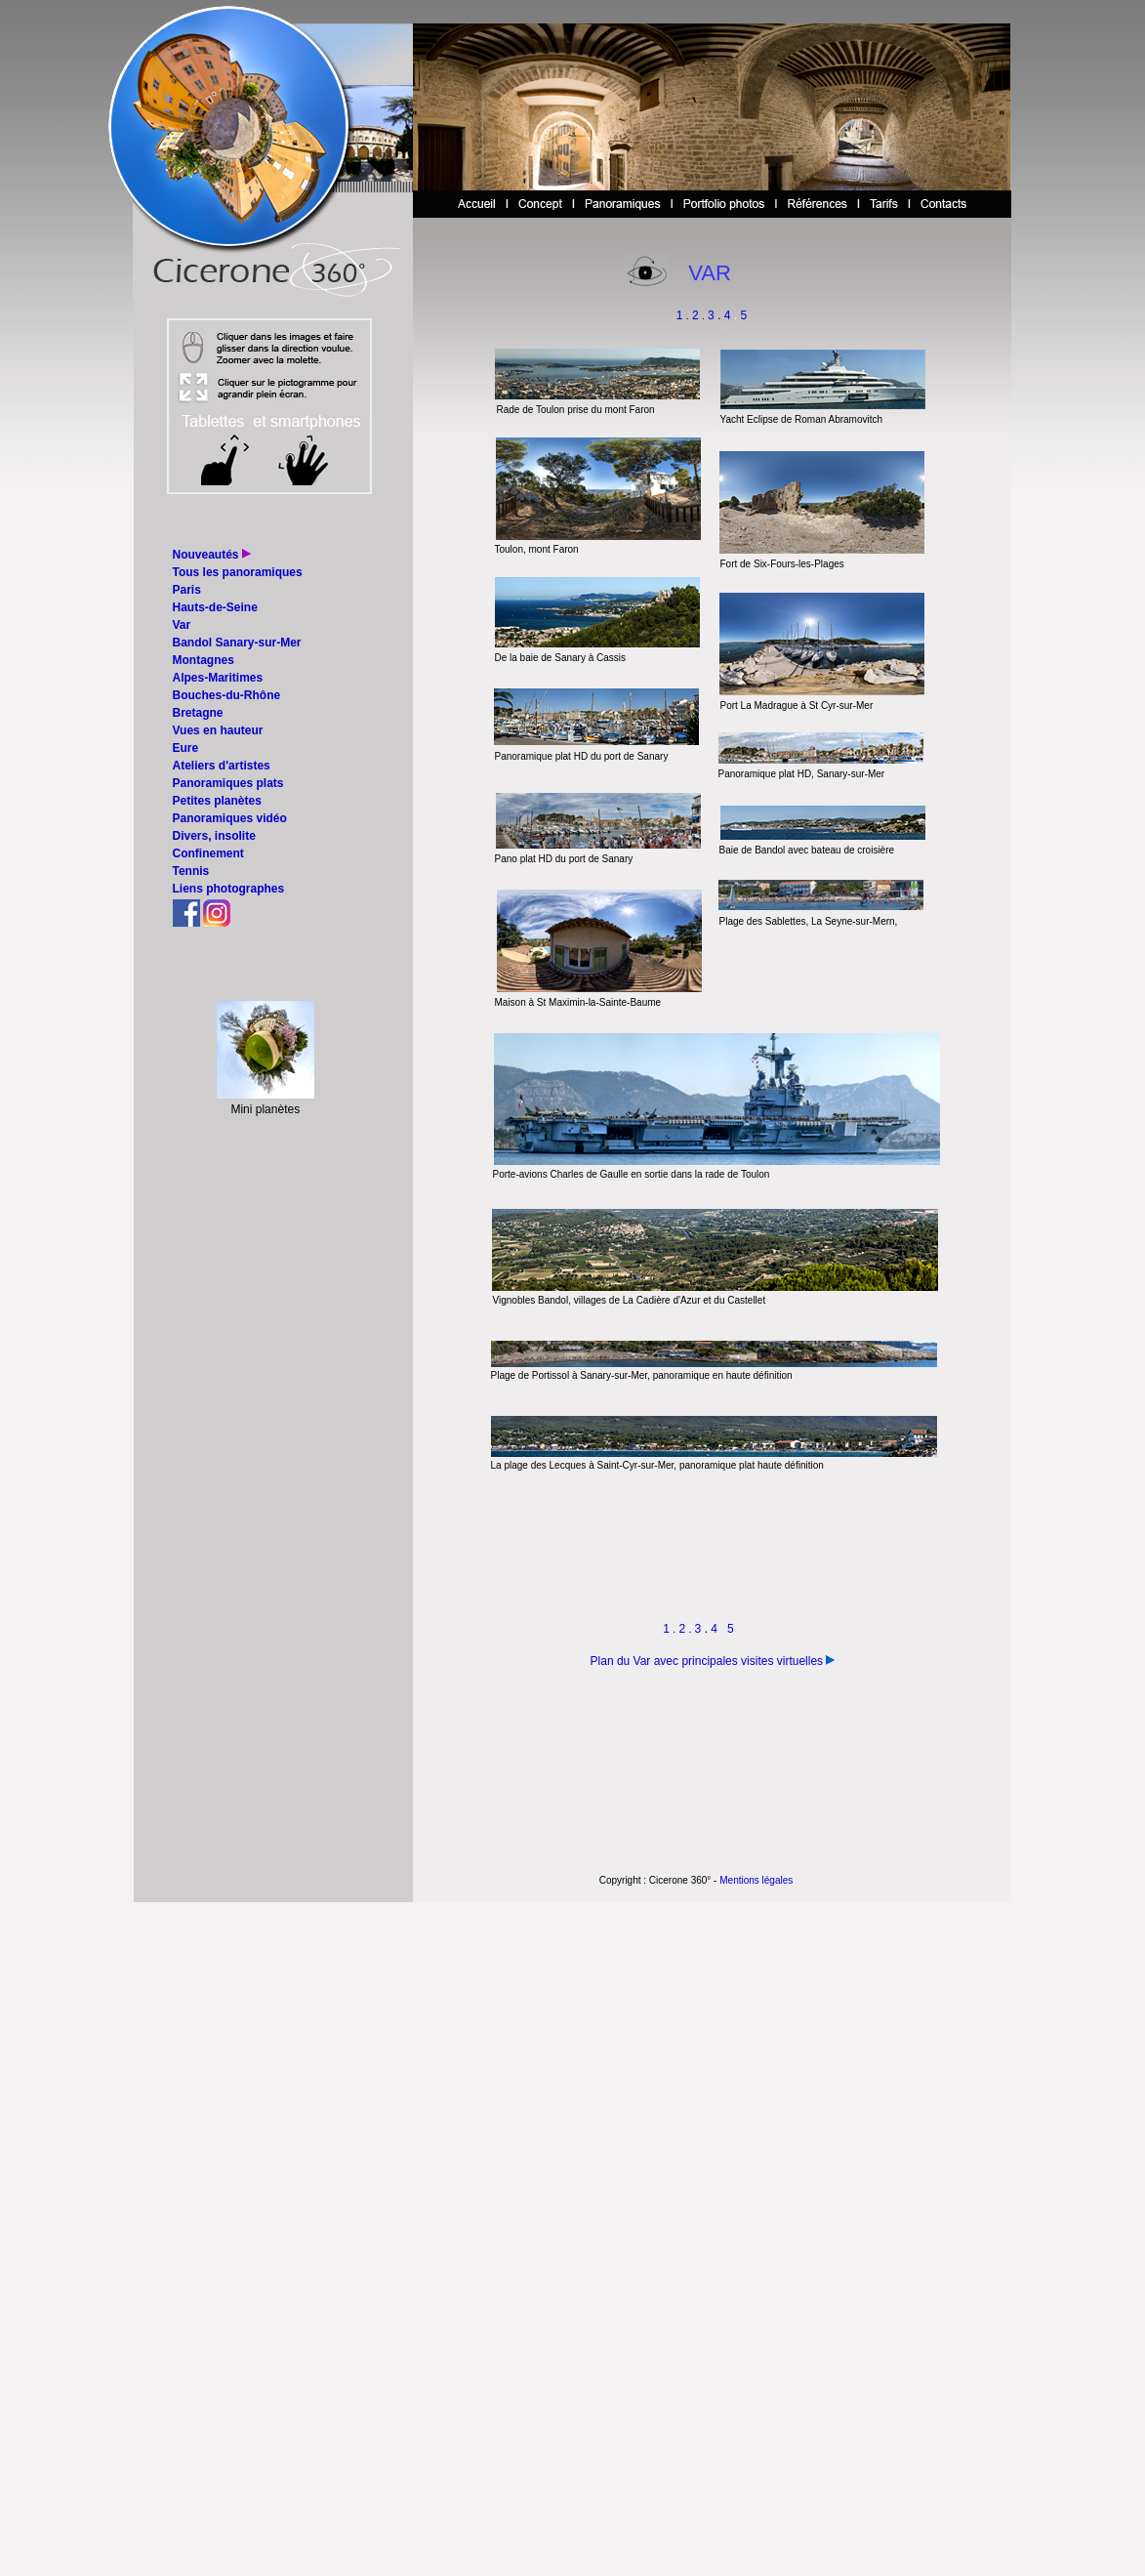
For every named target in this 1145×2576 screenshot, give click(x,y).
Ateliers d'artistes (221, 765)
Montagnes (203, 660)
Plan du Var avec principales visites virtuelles (707, 1661)
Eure (186, 748)
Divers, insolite (214, 836)
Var (182, 625)
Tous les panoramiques (238, 572)
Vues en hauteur (218, 730)
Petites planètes (217, 801)
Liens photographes (229, 888)
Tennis (191, 871)
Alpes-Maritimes (218, 678)
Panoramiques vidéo (230, 818)
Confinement (208, 853)
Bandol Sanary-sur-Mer (237, 642)
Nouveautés (206, 554)
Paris (187, 590)
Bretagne (198, 713)
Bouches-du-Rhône (227, 695)
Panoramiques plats (228, 783)
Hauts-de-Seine (215, 607)
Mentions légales (756, 1880)
